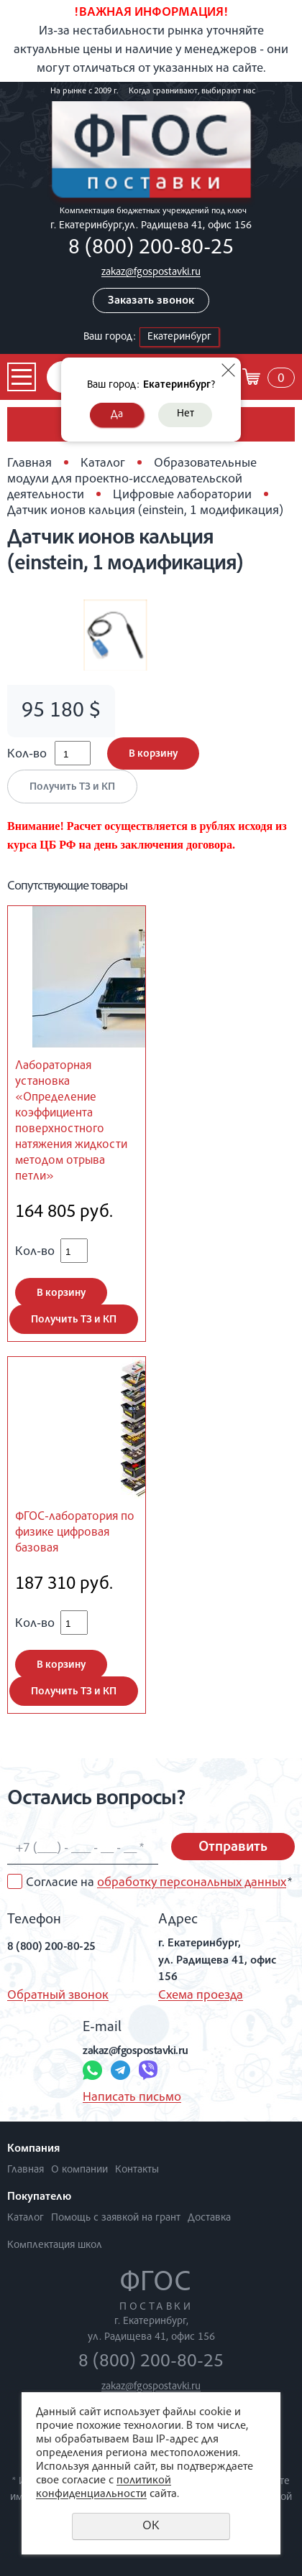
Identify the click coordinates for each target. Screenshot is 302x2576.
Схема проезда (200, 1995)
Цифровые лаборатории (182, 495)
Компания (33, 2149)
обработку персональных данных (191, 1883)
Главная (29, 463)
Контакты (137, 2170)
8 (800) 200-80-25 (151, 249)
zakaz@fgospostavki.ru (151, 272)
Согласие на (159, 1883)
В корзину (153, 754)
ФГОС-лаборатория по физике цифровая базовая (74, 1533)
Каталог (103, 463)
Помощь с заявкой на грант (115, 2218)
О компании (79, 2170)
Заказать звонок (151, 301)
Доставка (209, 2218)
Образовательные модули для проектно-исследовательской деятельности (132, 479)
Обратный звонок (58, 1995)
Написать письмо (132, 2097)
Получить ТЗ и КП (72, 787)
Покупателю (39, 2197)
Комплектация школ (54, 2245)
